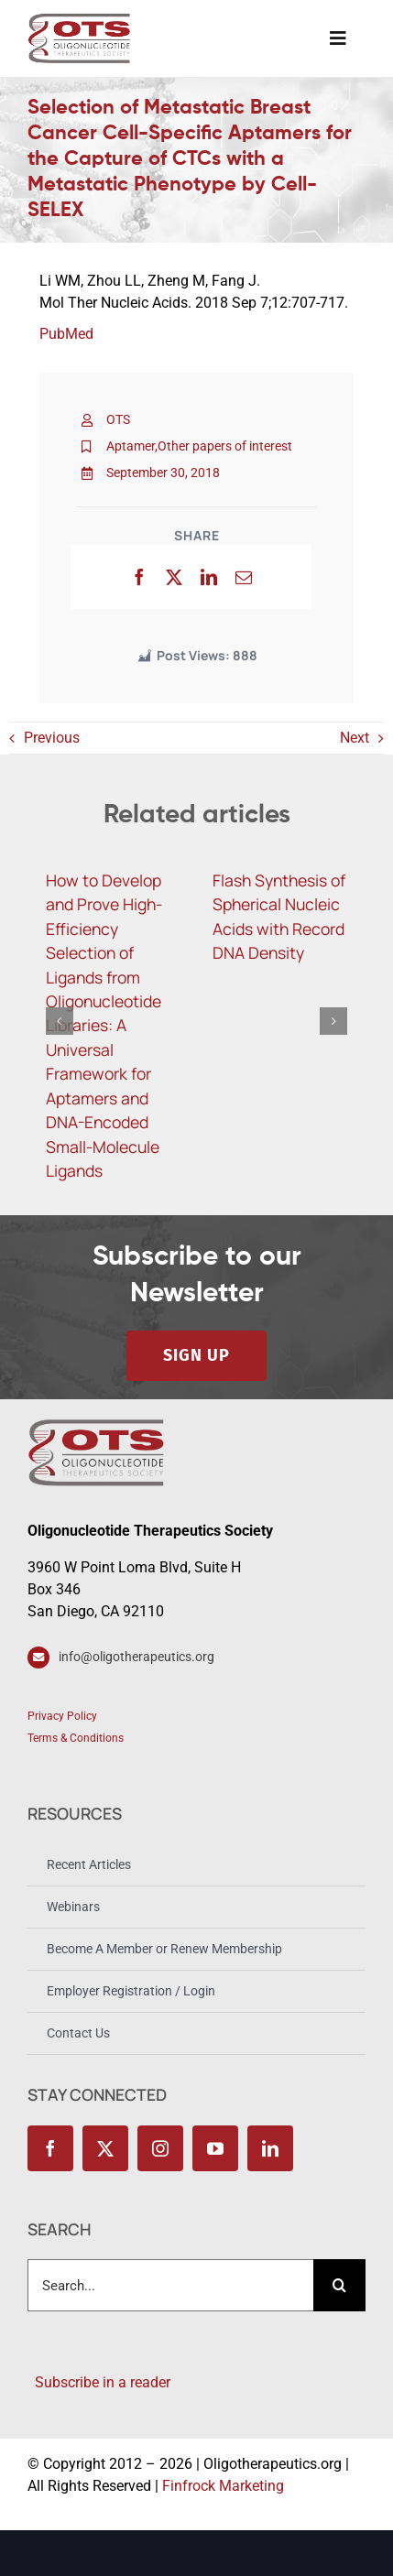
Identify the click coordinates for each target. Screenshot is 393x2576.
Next (354, 737)
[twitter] (105, 2148)
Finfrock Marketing (223, 2485)
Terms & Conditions (75, 1738)
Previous (52, 737)
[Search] (339, 2285)
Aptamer (130, 446)
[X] (174, 577)
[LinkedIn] (208, 577)
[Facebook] (139, 577)
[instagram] (160, 2148)
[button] (59, 1021)
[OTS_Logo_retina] (79, 19)
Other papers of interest (225, 446)
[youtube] (215, 2148)
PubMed (66, 333)
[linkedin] (270, 2148)
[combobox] (170, 2285)
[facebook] (50, 2148)
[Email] (243, 577)
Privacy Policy (62, 1716)
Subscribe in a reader (98, 2382)
